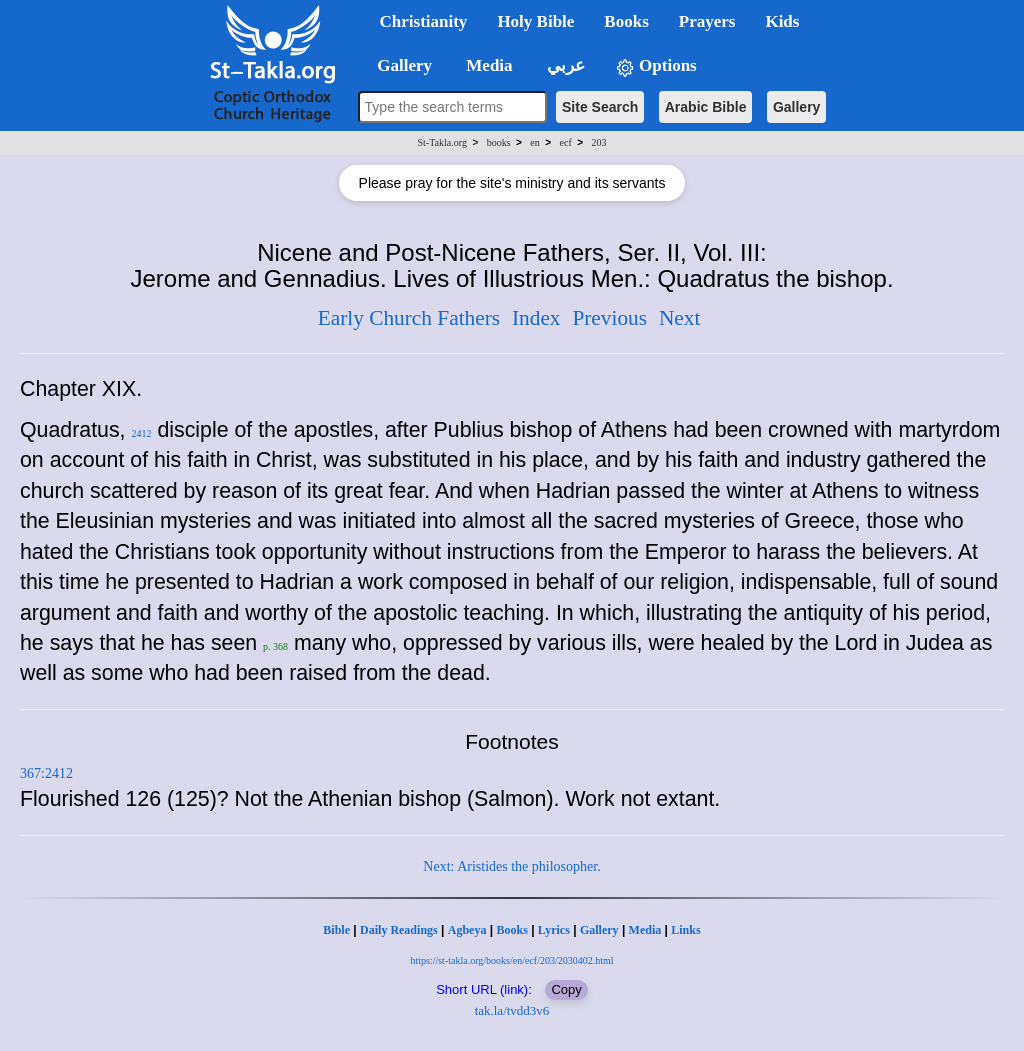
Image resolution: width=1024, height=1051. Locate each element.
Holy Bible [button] (535, 21)
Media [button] (487, 65)
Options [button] (656, 66)
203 (598, 142)
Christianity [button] (424, 21)
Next (679, 318)
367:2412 (46, 773)
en (534, 142)
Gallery (796, 107)
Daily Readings (399, 930)
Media (645, 930)
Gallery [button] (399, 65)
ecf (566, 142)
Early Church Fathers (409, 318)
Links (685, 930)
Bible (336, 930)
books (499, 142)
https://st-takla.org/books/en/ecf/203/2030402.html (511, 960)
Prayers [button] (707, 21)
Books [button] (626, 21)
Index (536, 318)
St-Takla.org (442, 142)
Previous (609, 318)
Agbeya (467, 930)
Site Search (600, 107)
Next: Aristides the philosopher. (511, 866)
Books (511, 930)
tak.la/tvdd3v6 (512, 1010)
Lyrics (554, 930)
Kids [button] (782, 21)
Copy (566, 989)
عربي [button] (564, 65)
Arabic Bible (706, 107)
